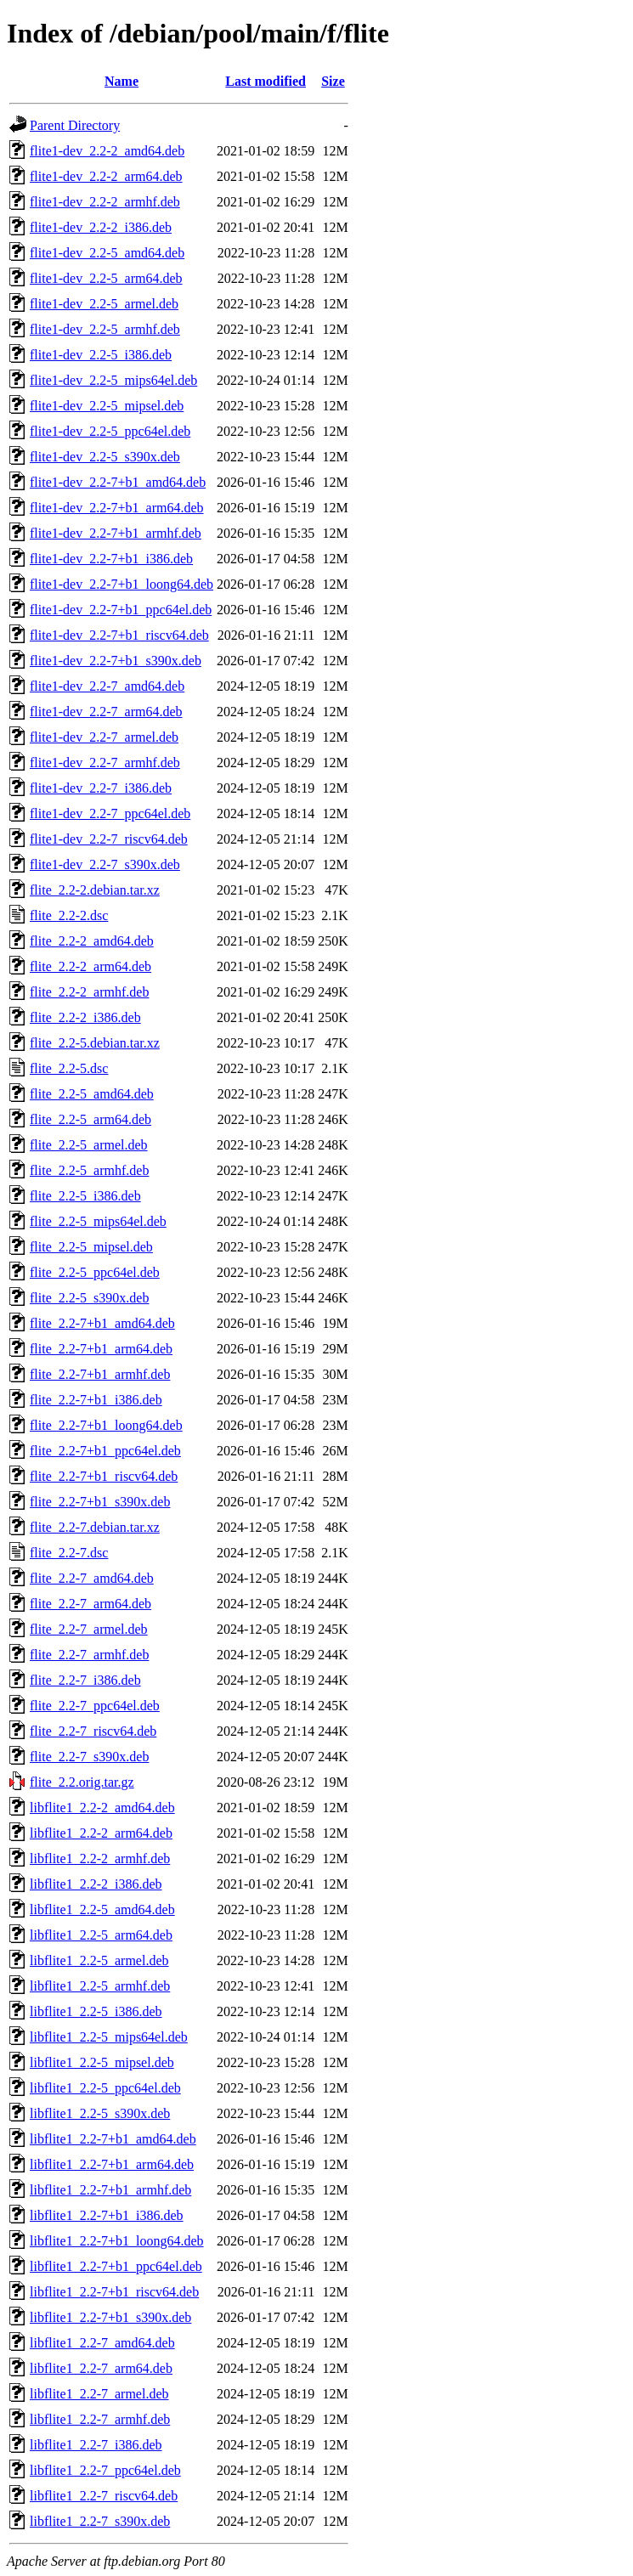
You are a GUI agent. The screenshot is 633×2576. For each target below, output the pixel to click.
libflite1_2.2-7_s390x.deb (100, 2521)
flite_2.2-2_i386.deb (85, 1017)
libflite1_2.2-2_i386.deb (96, 1884)
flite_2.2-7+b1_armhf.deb (100, 1374)
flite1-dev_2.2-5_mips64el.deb (113, 380)
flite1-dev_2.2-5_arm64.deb (106, 278)
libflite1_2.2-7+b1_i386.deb (107, 2215)
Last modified (265, 81)
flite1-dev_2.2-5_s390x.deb (105, 456)
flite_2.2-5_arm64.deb (90, 1119)
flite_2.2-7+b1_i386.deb (96, 1400)
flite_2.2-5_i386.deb (85, 1196)
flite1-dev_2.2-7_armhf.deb (105, 762)
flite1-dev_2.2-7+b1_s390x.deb (115, 660)
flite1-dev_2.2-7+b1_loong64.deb (121, 584)
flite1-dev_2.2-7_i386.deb (101, 788)
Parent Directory (75, 125)
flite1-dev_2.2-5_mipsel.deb (107, 405)
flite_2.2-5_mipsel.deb (91, 1247)
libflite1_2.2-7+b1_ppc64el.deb (116, 2266)
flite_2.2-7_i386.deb (85, 1680)
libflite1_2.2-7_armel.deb (99, 2394)
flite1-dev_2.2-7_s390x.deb (105, 864)
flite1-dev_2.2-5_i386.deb (101, 354)
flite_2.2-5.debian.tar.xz (95, 1043)
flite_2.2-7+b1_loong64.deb (106, 1425)
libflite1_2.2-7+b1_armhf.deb (110, 2190)
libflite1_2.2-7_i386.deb (96, 2445)
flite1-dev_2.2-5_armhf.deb (105, 329)
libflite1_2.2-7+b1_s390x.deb (110, 2317)
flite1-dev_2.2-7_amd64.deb (107, 686)
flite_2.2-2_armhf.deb (89, 992)
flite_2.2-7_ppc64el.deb (95, 1705)
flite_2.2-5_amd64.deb (92, 1094)
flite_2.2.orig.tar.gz (82, 1782)
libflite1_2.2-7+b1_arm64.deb (112, 2164)
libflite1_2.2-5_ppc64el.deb (105, 2088)
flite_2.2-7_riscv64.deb (93, 1731)
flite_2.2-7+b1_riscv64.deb (104, 1476)
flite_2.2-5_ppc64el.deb (95, 1272)
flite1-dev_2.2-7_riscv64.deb (109, 839)
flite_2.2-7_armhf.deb (89, 1654)
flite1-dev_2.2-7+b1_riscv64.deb (119, 635)
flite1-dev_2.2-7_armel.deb (104, 737)
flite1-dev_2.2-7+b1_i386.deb (111, 558)
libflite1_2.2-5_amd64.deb (102, 1909)
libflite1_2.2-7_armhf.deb (100, 2419)
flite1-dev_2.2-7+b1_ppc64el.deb (121, 609)
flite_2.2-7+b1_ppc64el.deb (105, 1450)
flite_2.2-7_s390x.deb (89, 1756)
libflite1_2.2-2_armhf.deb (100, 1858)
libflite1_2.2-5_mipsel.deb (102, 2062)
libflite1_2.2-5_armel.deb (99, 1960)
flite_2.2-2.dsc (69, 915)
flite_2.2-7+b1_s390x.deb (100, 1501)
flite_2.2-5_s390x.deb (89, 1298)
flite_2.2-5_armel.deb (89, 1145)
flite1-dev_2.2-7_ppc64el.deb (110, 813)
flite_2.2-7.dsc (69, 1552)
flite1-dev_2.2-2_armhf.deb (105, 202)
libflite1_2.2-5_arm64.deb (101, 1935)
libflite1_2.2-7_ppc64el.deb (105, 2470)
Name (121, 81)
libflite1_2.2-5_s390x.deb (100, 2113)
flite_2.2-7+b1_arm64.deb (101, 1349)
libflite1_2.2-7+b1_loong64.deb (117, 2241)
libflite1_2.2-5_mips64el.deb (109, 2037)
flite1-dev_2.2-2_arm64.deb (106, 176)
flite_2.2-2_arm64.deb (90, 966)
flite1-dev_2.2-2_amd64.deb (107, 151)
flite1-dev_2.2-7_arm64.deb (106, 711)
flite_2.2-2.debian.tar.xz (95, 890)
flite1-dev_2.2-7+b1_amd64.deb (118, 482)
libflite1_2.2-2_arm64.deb (101, 1833)
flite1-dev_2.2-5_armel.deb (104, 304)
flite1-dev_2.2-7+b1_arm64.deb (117, 507)
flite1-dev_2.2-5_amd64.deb (107, 253)
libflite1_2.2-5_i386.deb (96, 2011)
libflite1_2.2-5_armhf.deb (100, 1986)
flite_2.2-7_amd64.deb (92, 1578)
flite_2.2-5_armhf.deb (89, 1170)
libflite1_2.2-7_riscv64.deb (104, 2495)
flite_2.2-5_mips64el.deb (98, 1221)
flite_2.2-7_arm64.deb (90, 1603)
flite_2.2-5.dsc (69, 1068)
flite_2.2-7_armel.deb (89, 1629)
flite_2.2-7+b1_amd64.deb (102, 1323)
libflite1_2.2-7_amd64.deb (102, 2343)
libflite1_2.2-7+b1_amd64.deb (113, 2139)
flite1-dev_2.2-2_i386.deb (101, 227)
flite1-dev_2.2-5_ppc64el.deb (110, 431)
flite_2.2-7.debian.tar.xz (95, 1527)
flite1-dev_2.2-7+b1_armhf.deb (115, 533)
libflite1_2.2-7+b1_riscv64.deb (114, 2292)
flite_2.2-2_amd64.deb (92, 941)
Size (333, 81)
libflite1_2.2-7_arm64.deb (101, 2368)
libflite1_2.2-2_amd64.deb (102, 1807)
